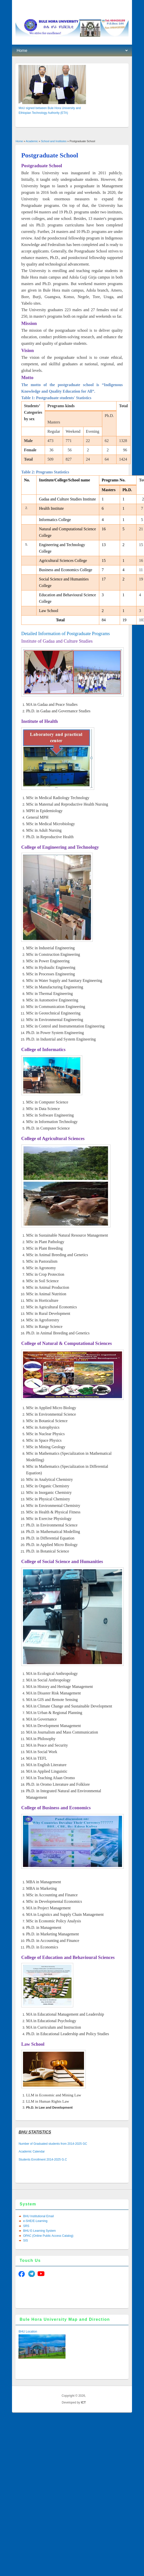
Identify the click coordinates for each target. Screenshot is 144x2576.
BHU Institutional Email (38, 2216)
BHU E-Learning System (39, 2230)
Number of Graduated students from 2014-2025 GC (52, 2143)
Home (19, 141)
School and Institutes (54, 141)
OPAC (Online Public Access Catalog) (48, 2236)
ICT (83, 2402)
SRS (26, 2226)
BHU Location (27, 2331)
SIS (25, 2240)
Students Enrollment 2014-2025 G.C (42, 2159)
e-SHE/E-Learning (35, 2221)
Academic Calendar (31, 2151)
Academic (32, 141)
